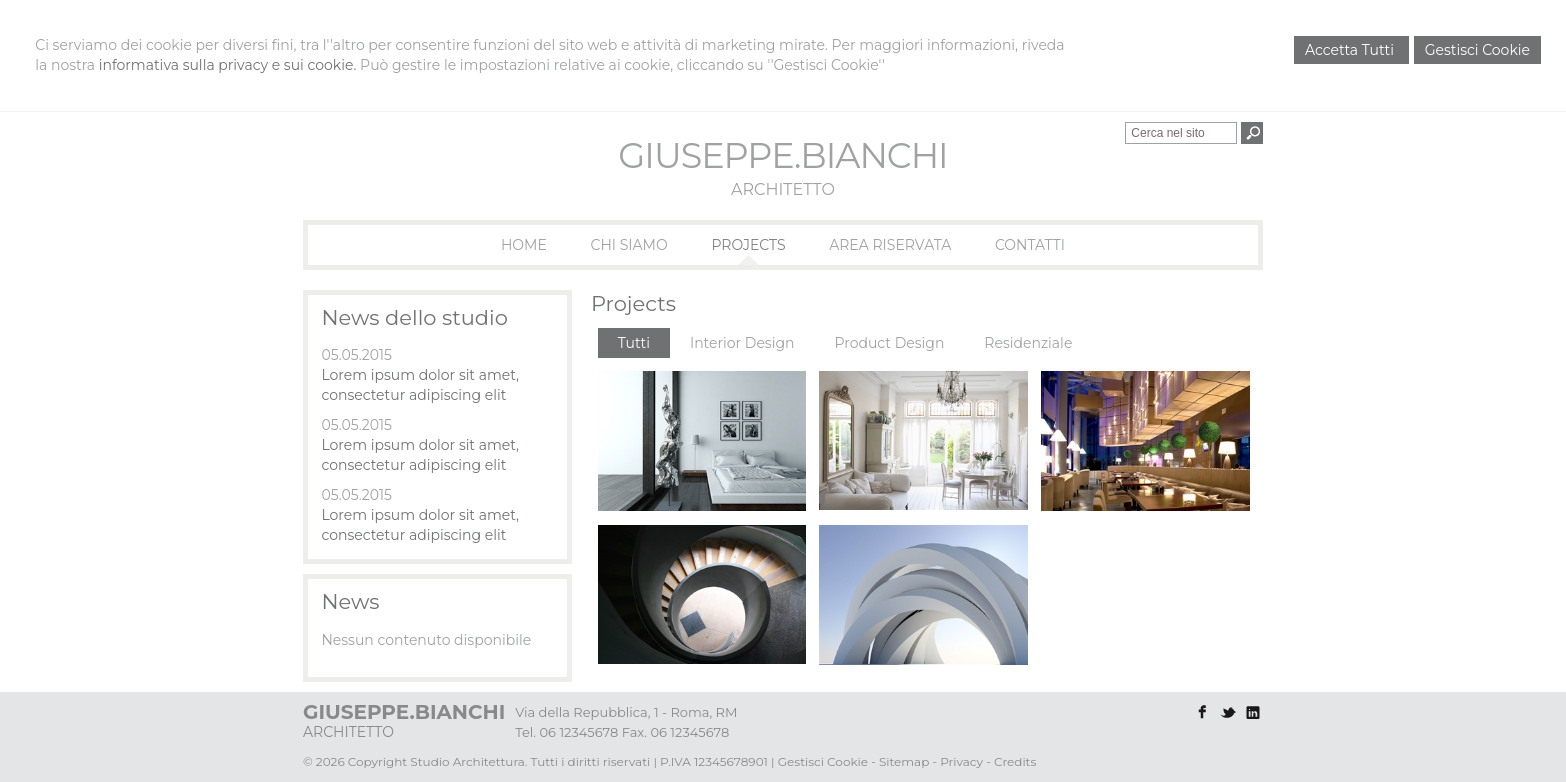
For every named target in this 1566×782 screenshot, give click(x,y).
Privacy (961, 761)
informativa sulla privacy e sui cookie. (228, 65)
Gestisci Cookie (1477, 50)
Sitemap (904, 761)
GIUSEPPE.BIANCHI (782, 155)
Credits (1015, 761)
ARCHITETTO (783, 189)
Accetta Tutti (1351, 50)
